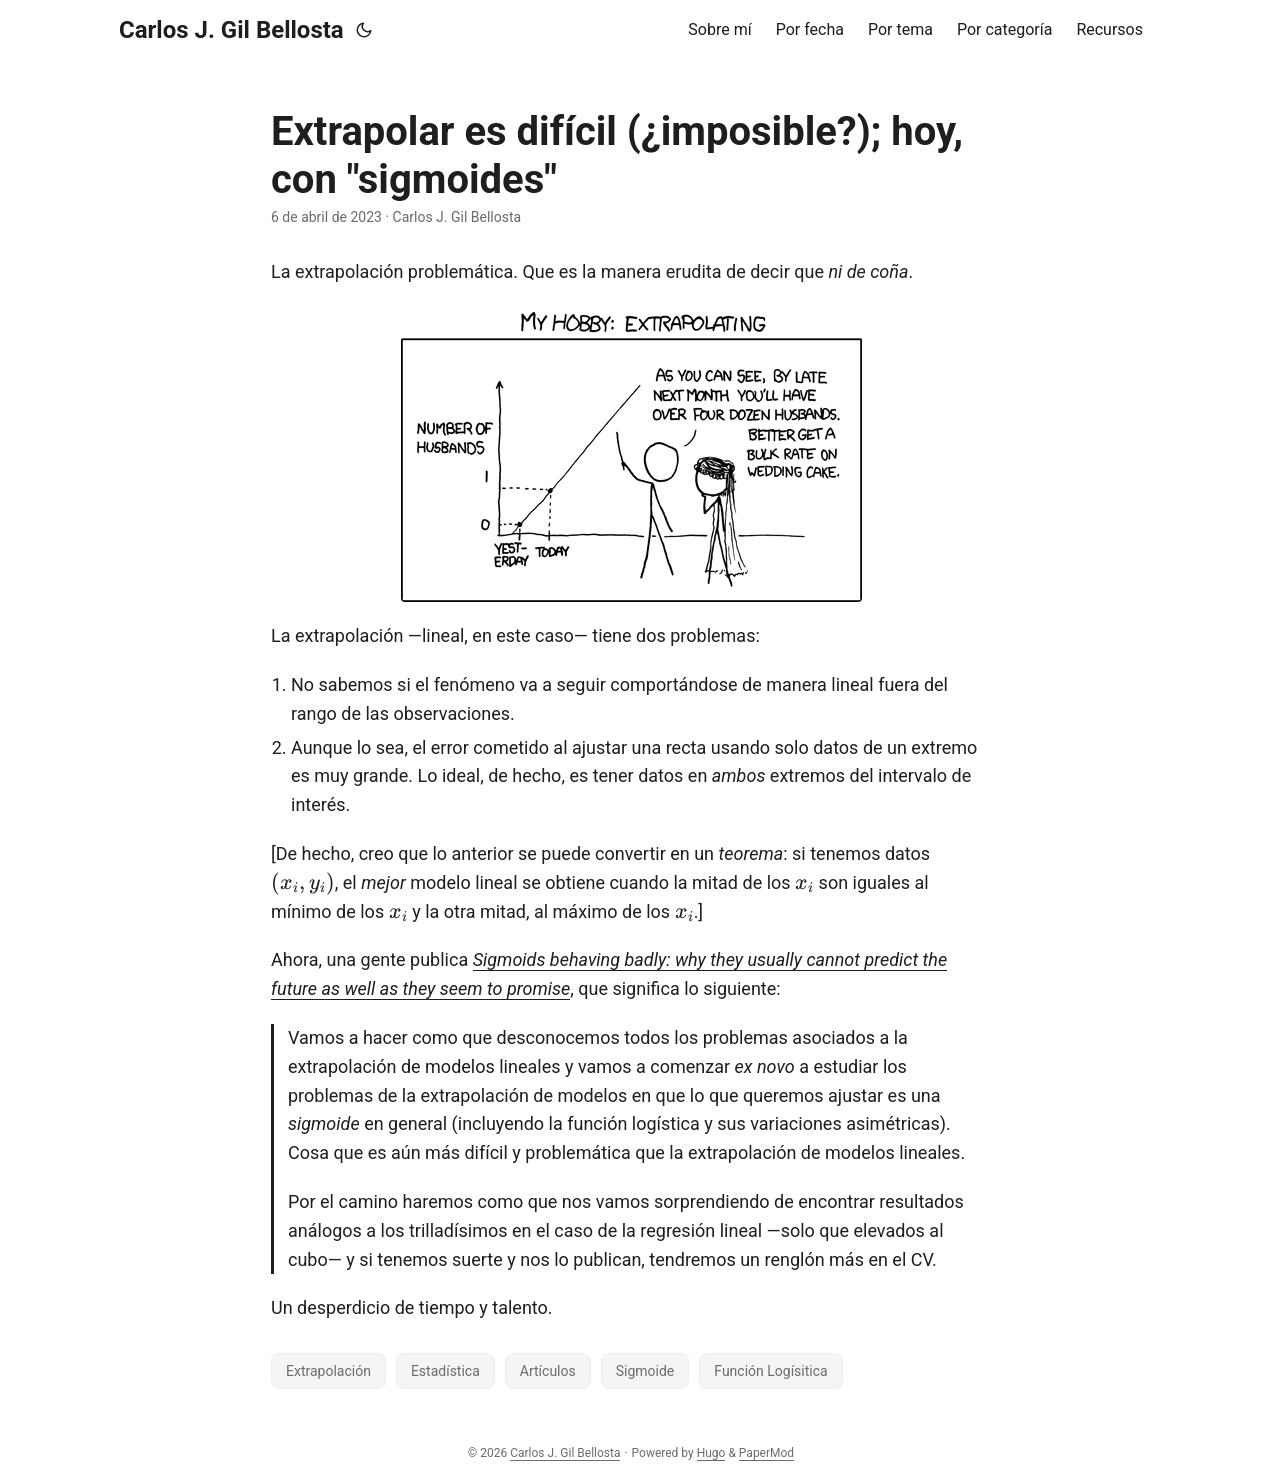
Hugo (711, 1453)
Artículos (548, 1371)
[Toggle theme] (364, 30)
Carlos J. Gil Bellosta (231, 30)
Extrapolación (328, 1371)
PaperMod (766, 1453)
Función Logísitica (770, 1371)
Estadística (445, 1371)
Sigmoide (645, 1371)
